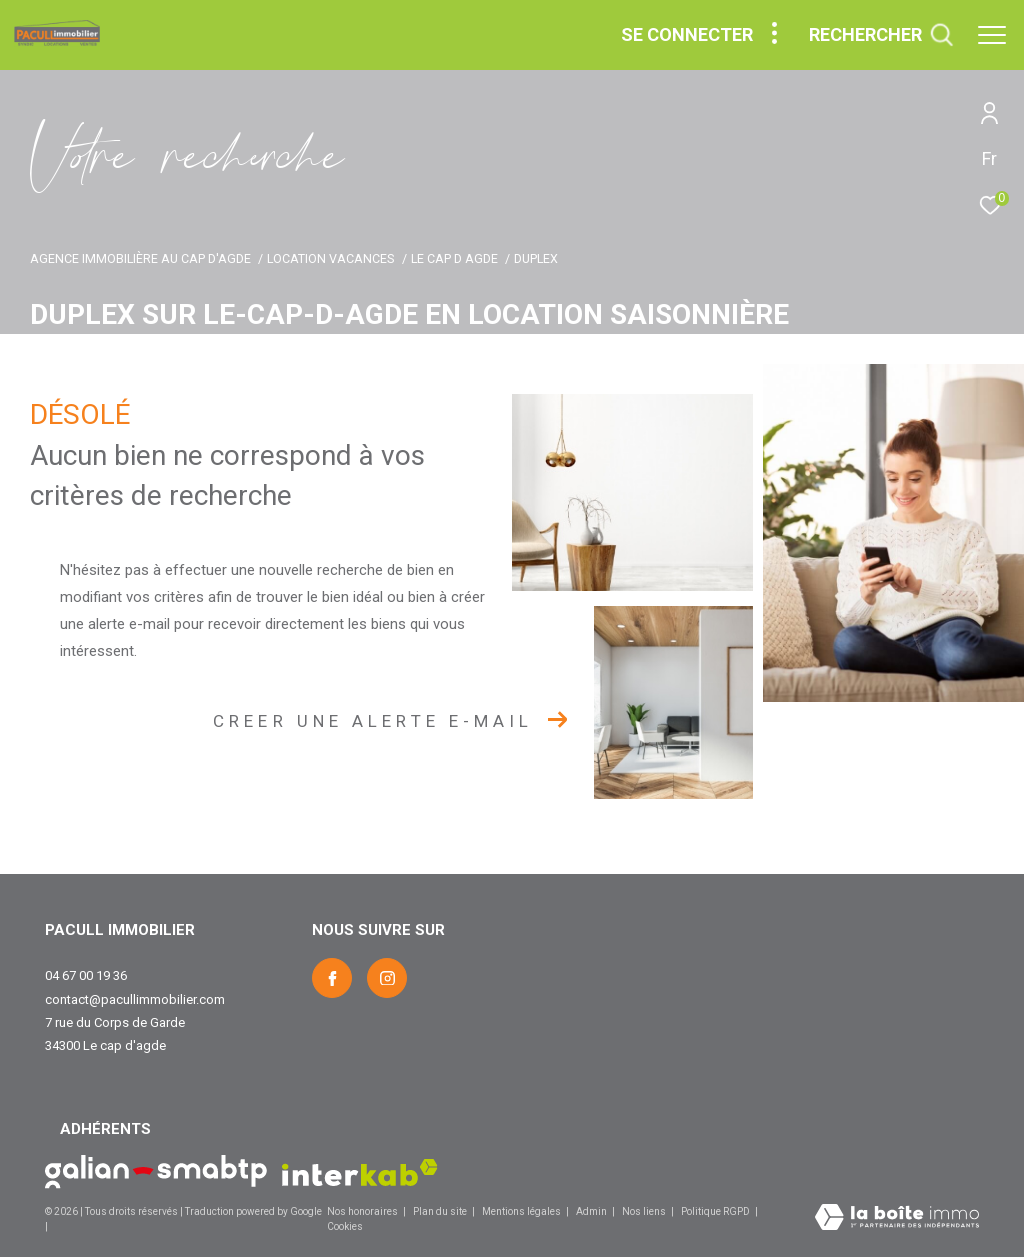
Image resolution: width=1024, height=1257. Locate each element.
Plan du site (441, 1211)
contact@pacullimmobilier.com (135, 999)
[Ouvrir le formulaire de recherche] (881, 35)
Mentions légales (522, 1211)
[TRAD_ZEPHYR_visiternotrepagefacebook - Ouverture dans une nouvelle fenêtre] (332, 978)
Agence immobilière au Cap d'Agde (140, 258)
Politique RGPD (715, 1211)
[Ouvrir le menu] (992, 35)
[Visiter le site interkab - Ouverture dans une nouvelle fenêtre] (360, 1172)
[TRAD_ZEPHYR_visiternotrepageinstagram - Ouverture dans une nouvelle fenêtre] (387, 978)
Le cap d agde (454, 258)
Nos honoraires (362, 1211)
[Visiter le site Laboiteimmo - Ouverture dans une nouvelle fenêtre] (897, 1219)
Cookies (345, 1226)
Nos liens (645, 1211)
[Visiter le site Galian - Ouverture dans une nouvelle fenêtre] (156, 1172)
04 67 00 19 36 (86, 975)
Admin (592, 1211)
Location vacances (330, 258)
